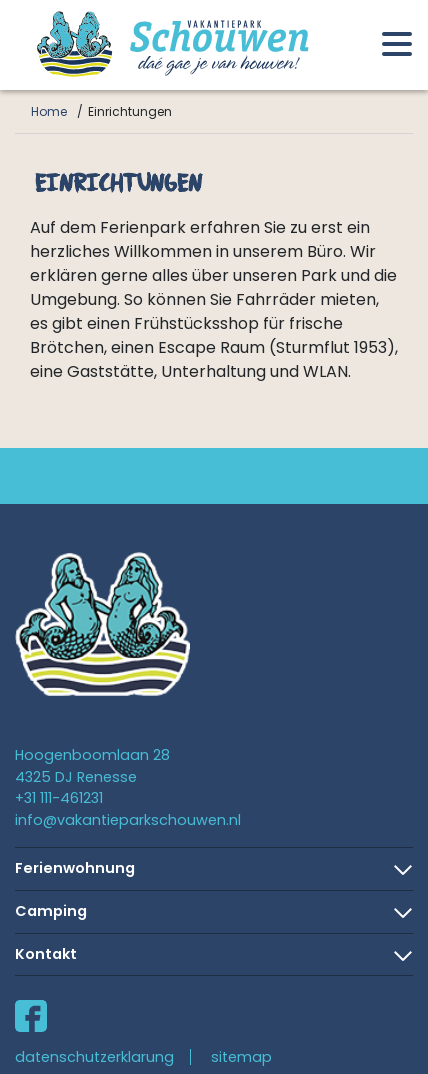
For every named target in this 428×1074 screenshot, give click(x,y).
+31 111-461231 (59, 798)
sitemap (241, 1057)
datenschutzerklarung (94, 1057)
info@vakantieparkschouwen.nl (128, 820)
